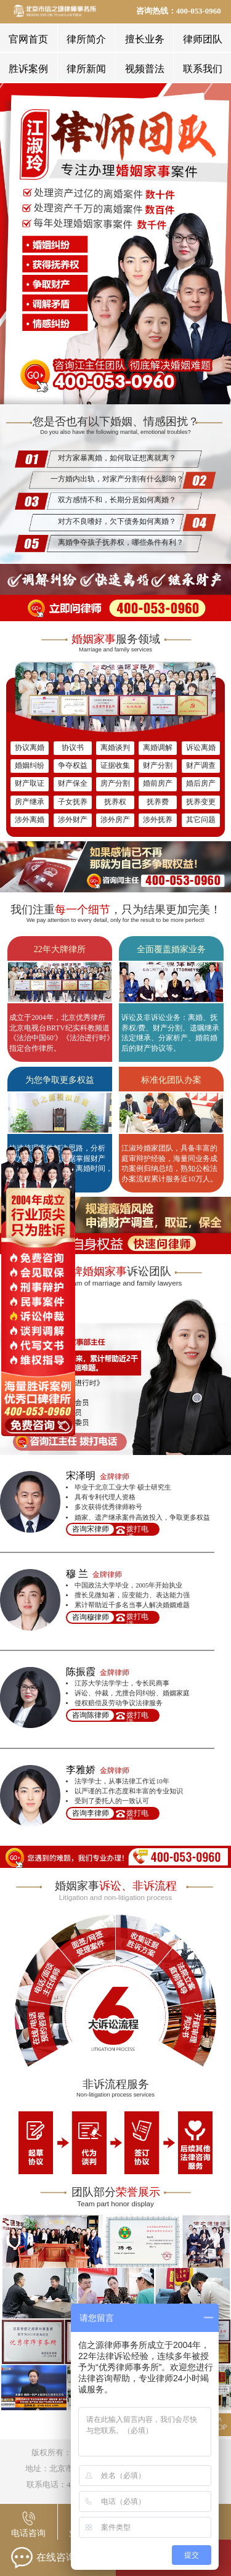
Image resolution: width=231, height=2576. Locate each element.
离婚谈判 (115, 748)
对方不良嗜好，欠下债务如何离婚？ (117, 522)
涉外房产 (115, 820)
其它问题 (201, 820)
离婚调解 (157, 748)
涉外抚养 (157, 820)
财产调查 (201, 766)
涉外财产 (72, 820)
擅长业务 (144, 39)
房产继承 (29, 802)
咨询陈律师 (90, 1715)
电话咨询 (28, 2533)
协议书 (73, 748)
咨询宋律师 (90, 1529)
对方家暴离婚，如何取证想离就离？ (117, 458)
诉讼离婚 (201, 748)
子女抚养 (72, 802)
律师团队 (202, 39)
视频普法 (144, 69)
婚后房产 (201, 784)
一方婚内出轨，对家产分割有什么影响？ (117, 479)
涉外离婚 (29, 820)
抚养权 (115, 802)
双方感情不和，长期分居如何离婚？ (117, 500)
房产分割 (115, 784)
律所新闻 (86, 69)
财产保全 (72, 784)
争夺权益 (72, 766)
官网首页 (28, 39)
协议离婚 (29, 748)
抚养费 (158, 802)
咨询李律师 (90, 1813)
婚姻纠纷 (29, 766)
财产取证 (29, 784)
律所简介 (86, 39)
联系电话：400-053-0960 (68, 2484)
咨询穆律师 (90, 1617)
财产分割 (157, 766)
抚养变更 (201, 802)
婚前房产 (157, 784)
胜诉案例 (28, 69)
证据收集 (115, 766)
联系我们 (202, 69)
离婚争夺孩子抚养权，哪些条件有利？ (121, 543)
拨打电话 (137, 1530)
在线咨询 (43, 2558)
